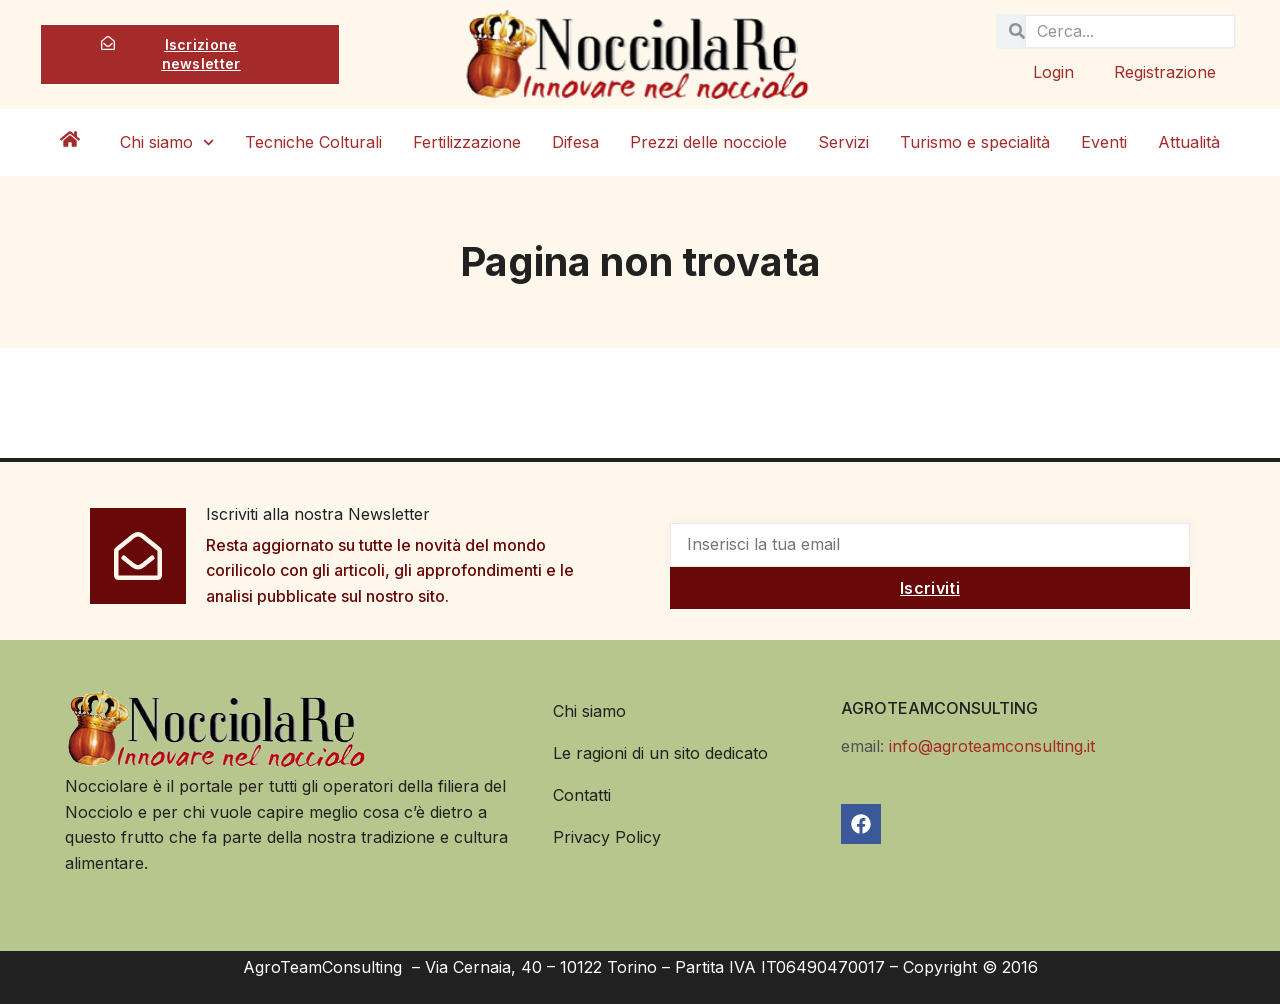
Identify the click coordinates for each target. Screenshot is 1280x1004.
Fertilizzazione (467, 142)
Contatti (582, 795)
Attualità (1189, 142)
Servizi (843, 142)
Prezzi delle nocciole (708, 142)
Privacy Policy (607, 837)
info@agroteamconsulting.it (992, 746)
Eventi (1104, 142)
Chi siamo (167, 142)
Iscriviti (930, 588)
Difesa (575, 142)
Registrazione (1165, 72)
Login (1053, 72)
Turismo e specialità (975, 142)
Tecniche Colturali (313, 142)
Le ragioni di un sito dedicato (660, 753)
